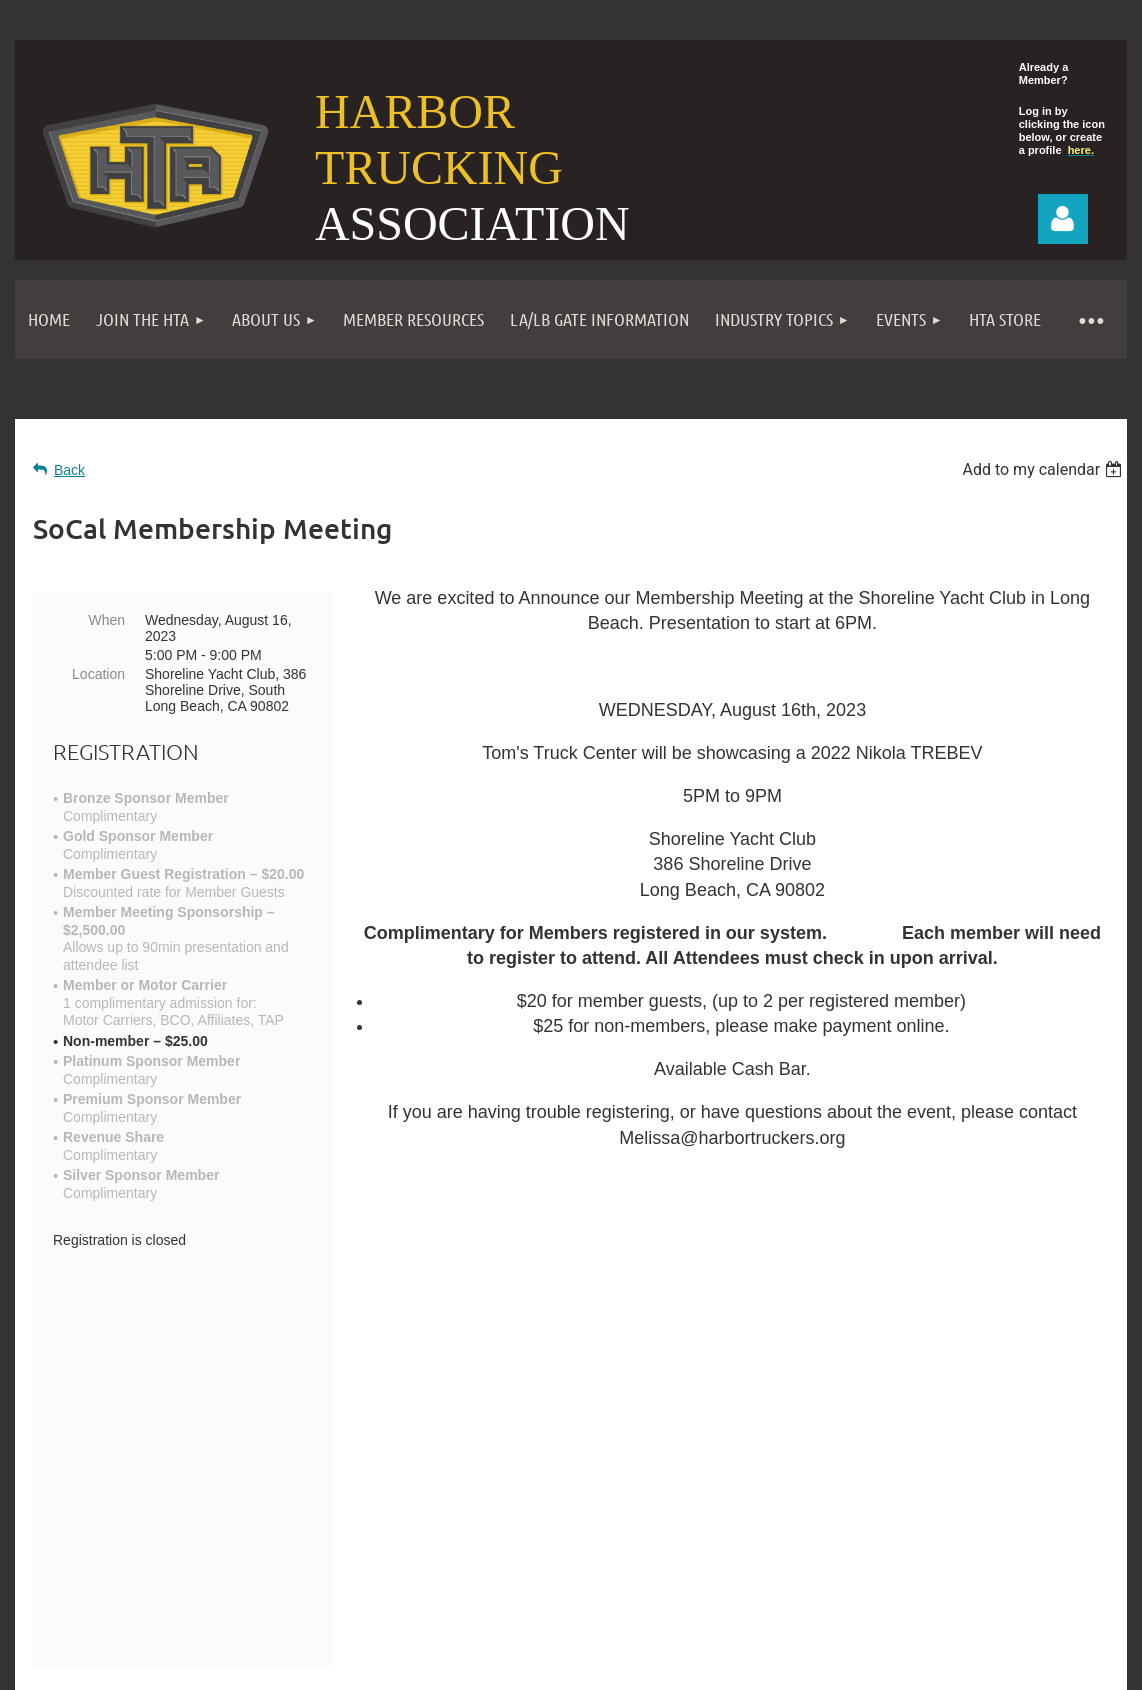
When (106, 620)
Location (98, 674)
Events (606, 1531)
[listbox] (1044, 469)
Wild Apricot (899, 1653)
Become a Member (481, 1531)
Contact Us (108, 1473)
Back (69, 470)
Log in (1063, 219)
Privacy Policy (712, 1531)
